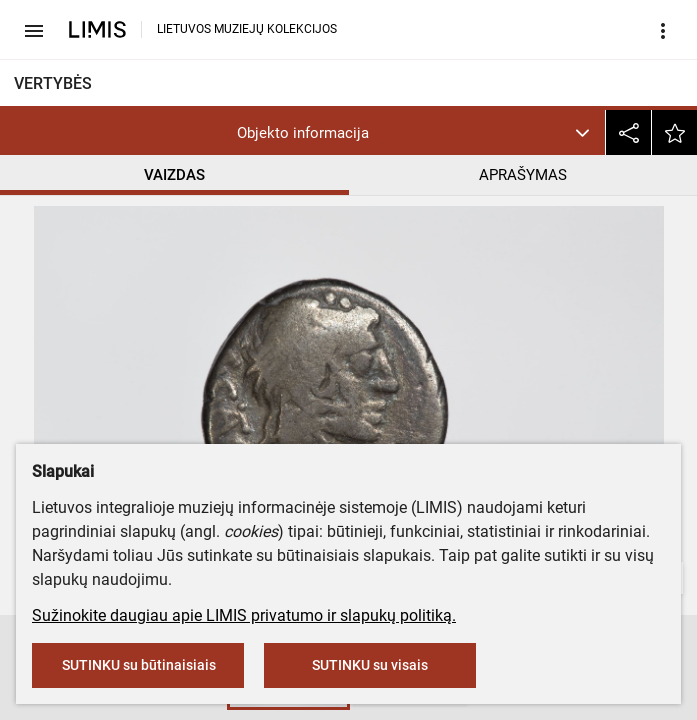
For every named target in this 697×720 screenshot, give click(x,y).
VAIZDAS (174, 175)
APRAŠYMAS (523, 175)
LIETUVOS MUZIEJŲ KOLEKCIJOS (247, 29)
